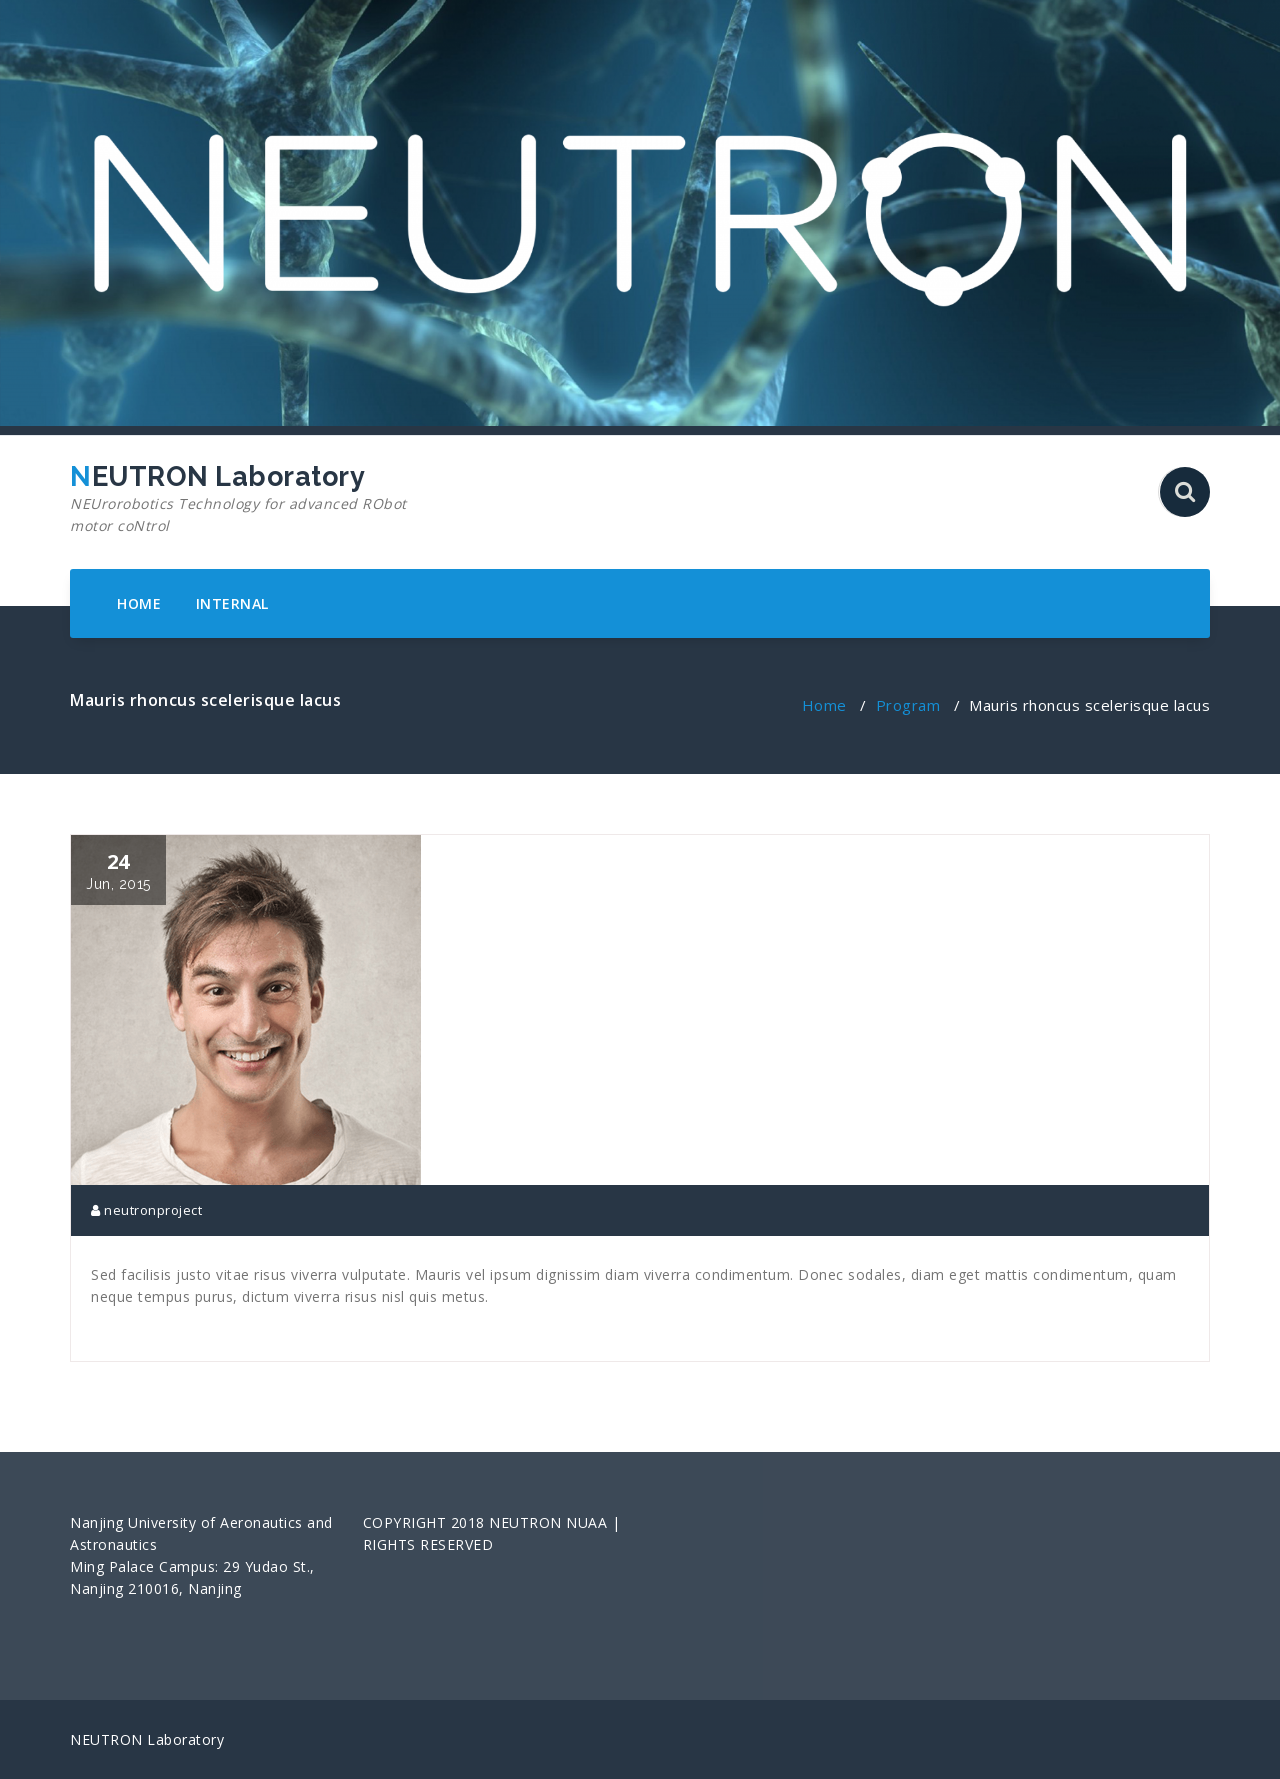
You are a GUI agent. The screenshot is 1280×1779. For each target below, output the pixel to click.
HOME (139, 603)
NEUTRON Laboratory (252, 499)
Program (908, 705)
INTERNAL (232, 603)
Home (824, 705)
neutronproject (146, 1210)
